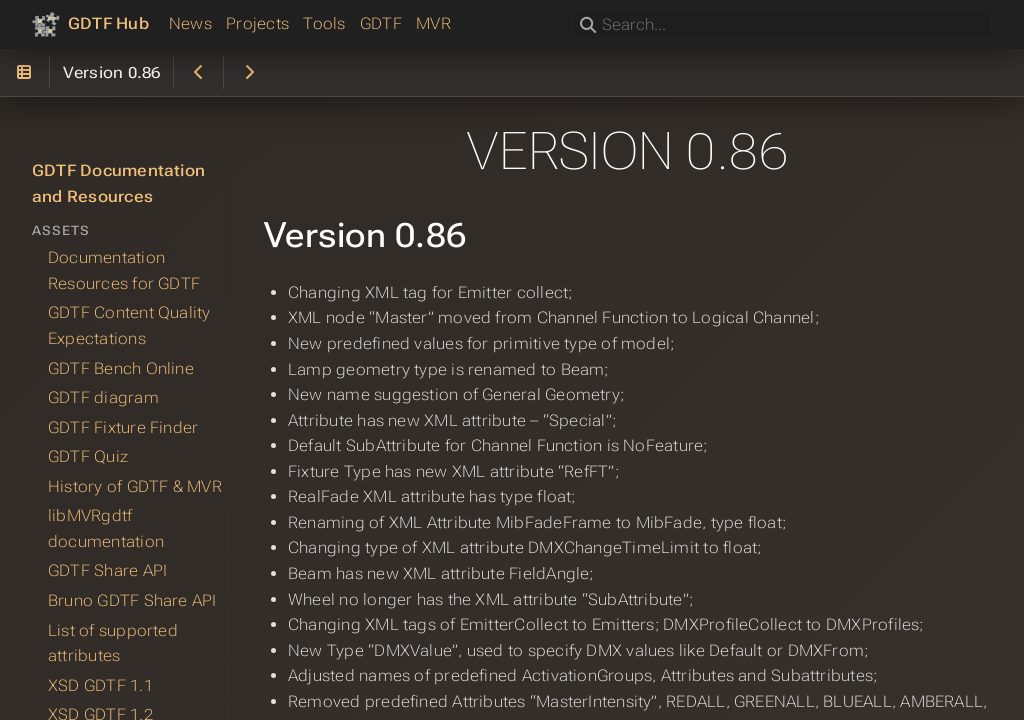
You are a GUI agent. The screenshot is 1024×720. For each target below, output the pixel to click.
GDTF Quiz (88, 456)
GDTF (381, 23)
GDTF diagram (103, 397)
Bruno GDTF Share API (132, 600)
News (190, 23)
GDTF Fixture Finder (123, 426)
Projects (257, 23)
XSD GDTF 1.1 (100, 684)
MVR (433, 23)
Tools (324, 23)
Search (573, 8)
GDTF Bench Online (121, 367)
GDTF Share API (107, 570)
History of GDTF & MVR (135, 485)
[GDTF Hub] (90, 24)
